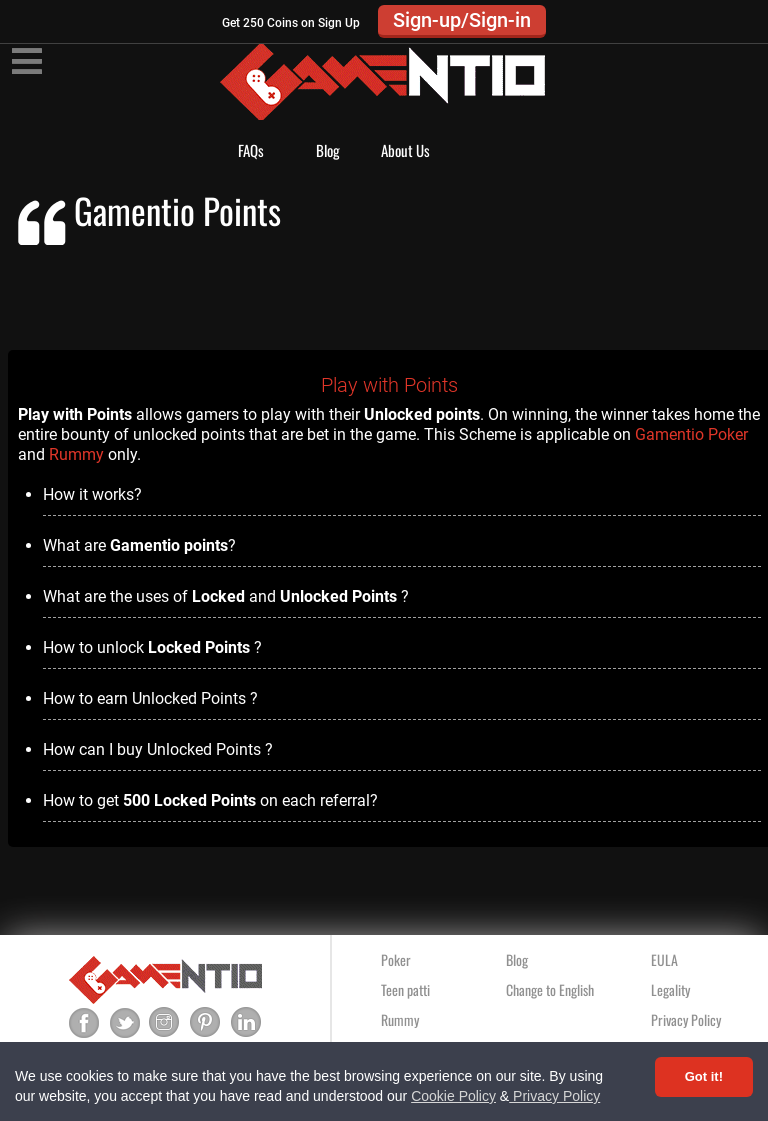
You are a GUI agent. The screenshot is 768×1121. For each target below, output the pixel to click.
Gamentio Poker (691, 434)
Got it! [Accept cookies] (704, 1076)
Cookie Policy (453, 1096)
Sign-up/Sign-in (462, 20)
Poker (396, 959)
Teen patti (405, 989)
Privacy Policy (554, 1096)
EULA (664, 959)
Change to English (550, 989)
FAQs (251, 150)
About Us (405, 150)
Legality (670, 989)
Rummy (76, 454)
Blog (328, 150)
